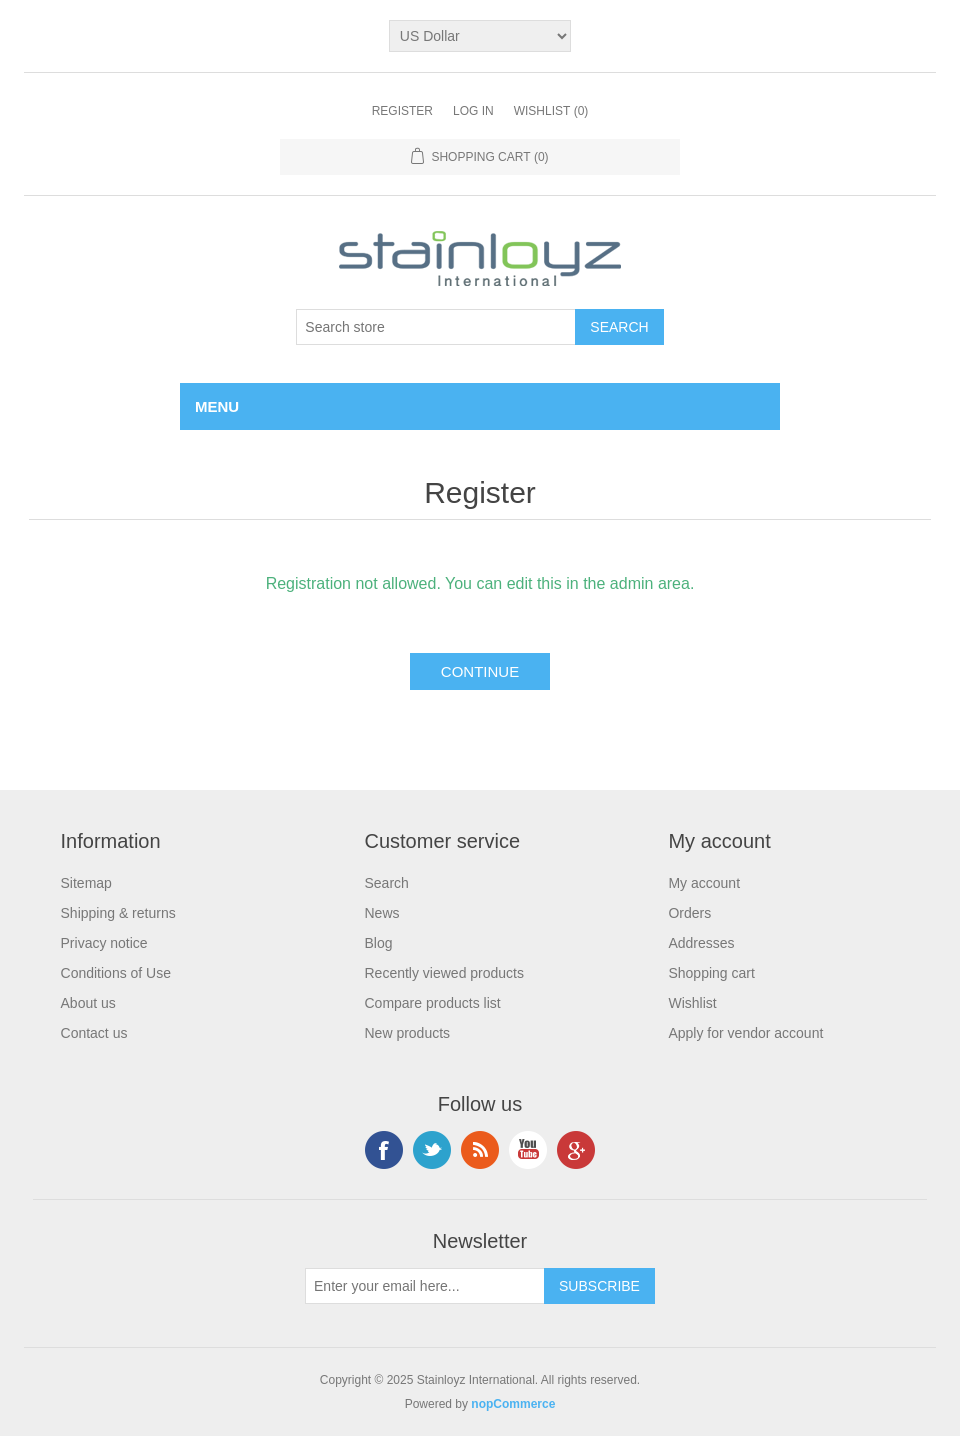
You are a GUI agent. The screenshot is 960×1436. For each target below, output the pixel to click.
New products (407, 1033)
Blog (378, 943)
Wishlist (692, 1003)
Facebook (384, 1150)
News (381, 913)
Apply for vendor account (745, 1033)
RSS (480, 1150)
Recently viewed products (444, 973)
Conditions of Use (116, 973)
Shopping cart (711, 973)
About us (88, 1003)
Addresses (701, 943)
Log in (473, 111)
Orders (689, 913)
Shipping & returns (118, 913)
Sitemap (86, 883)
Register (402, 111)
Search (386, 883)
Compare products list (432, 1003)
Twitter (432, 1150)
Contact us (94, 1033)
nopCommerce (513, 1404)
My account (704, 883)
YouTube (528, 1150)
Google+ (576, 1150)
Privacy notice (104, 943)
